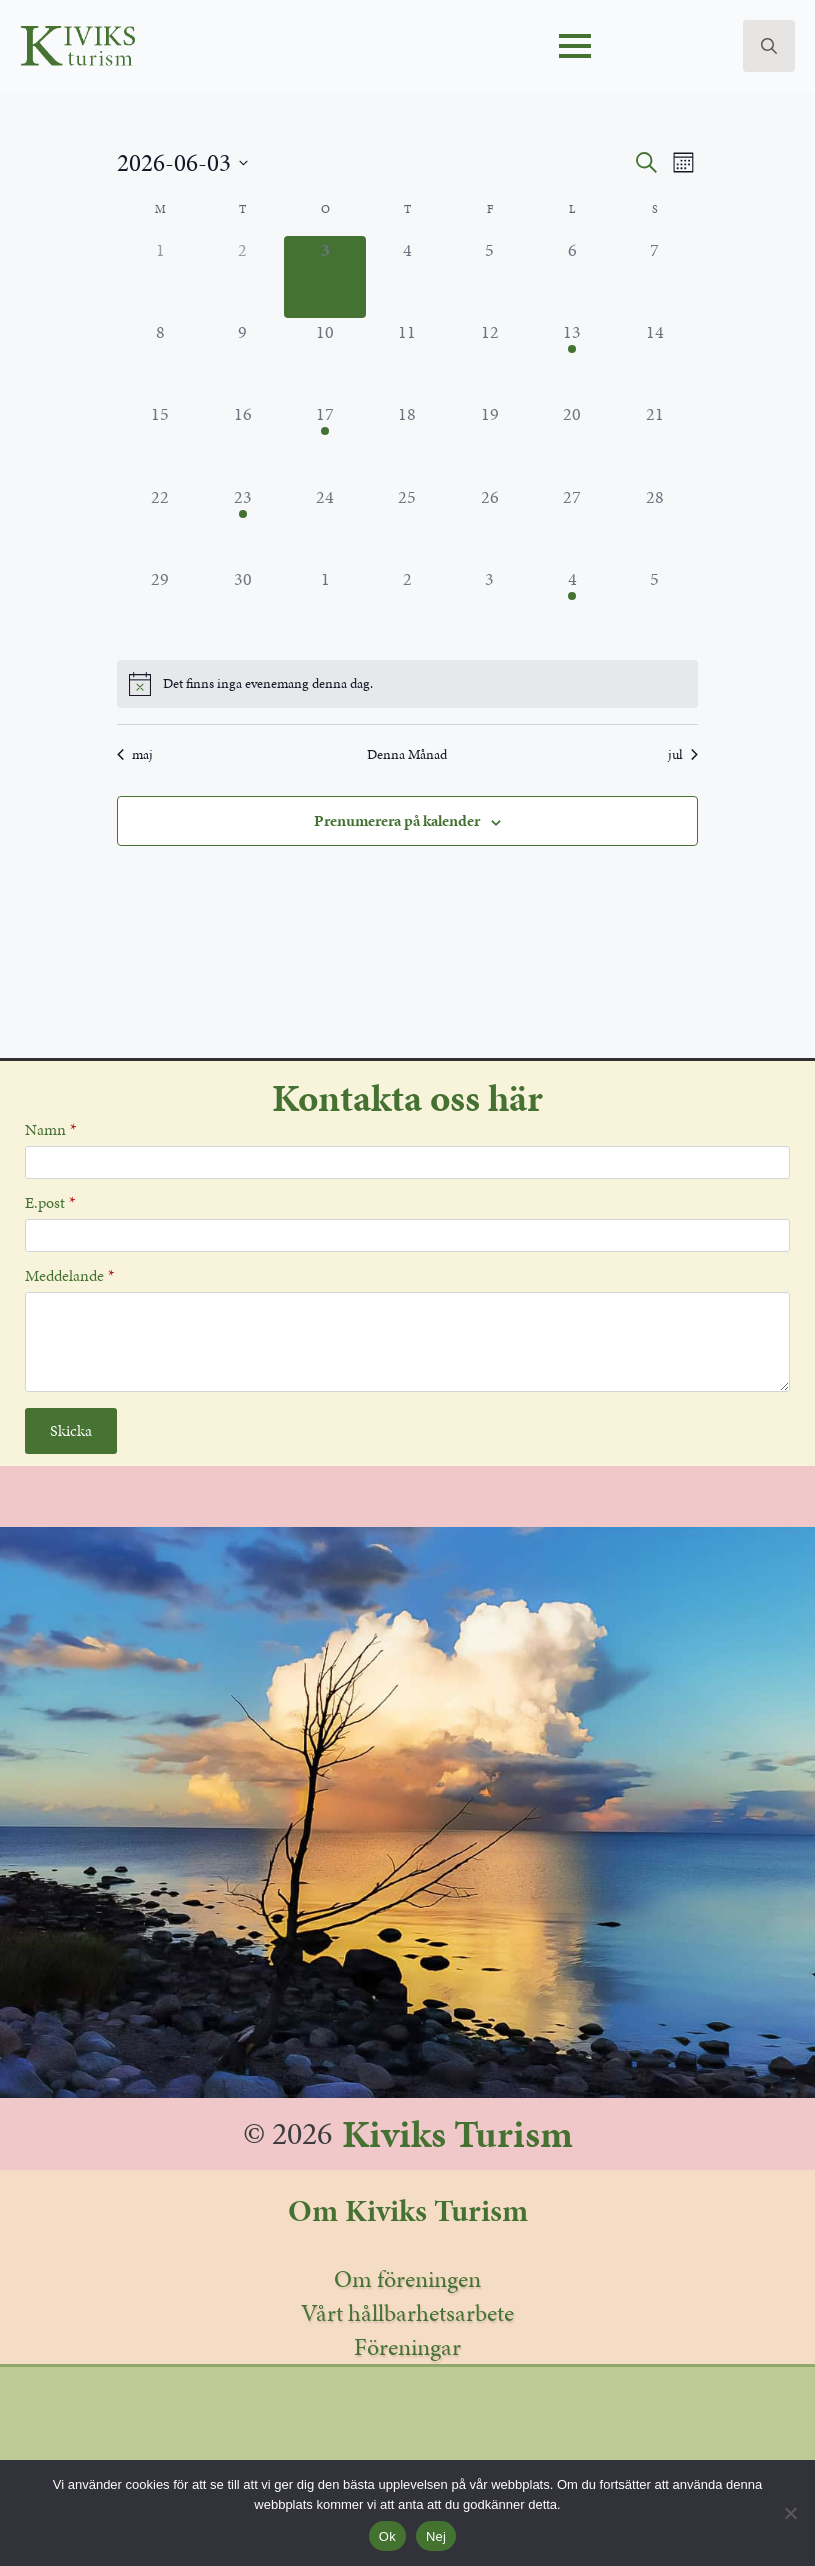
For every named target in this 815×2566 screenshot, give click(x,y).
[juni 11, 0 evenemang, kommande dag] (407, 359)
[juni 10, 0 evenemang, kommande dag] (325, 359)
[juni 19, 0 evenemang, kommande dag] (490, 441)
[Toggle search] (769, 46)
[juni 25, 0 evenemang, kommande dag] (407, 524)
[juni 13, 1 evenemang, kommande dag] (572, 359)
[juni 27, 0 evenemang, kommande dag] (572, 524)
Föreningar (407, 2347)
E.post (50, 1203)
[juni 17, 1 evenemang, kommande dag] (325, 441)
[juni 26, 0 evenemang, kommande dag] (490, 524)
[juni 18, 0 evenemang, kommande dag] (407, 441)
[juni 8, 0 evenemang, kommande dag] (160, 359)
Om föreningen (407, 2279)
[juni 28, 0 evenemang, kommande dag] (655, 524)
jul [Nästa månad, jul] (683, 754)
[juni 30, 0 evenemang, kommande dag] (242, 606)
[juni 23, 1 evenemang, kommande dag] (242, 524)
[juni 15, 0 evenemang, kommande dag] (160, 441)
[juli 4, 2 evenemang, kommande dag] (572, 606)
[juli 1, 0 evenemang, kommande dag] (325, 606)
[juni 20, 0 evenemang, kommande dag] (572, 441)
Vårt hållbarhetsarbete (407, 2313)
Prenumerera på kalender (397, 820)
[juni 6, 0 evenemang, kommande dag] (572, 277)
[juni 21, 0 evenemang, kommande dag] (655, 441)
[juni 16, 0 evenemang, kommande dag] (242, 441)
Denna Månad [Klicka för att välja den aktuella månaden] (407, 754)
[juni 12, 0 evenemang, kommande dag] (490, 359)
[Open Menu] (575, 46)
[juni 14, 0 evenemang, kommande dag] (655, 359)
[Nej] (790, 2513)
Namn (50, 1130)
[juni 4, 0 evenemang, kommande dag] (407, 277)
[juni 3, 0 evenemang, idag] (325, 277)
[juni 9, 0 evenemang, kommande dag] (242, 359)
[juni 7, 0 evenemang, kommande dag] (655, 277)
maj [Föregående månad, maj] (135, 754)
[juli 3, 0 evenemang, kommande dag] (490, 606)
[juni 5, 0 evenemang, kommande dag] (490, 277)
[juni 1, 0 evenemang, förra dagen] (160, 277)
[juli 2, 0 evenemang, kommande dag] (407, 606)
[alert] (407, 684)
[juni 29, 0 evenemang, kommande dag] (160, 606)
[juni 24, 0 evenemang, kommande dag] (325, 524)
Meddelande (69, 1276)
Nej (436, 2536)
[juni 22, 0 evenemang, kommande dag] (160, 524)
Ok (387, 2536)
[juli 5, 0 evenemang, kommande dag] (655, 606)
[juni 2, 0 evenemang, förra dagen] (242, 277)
